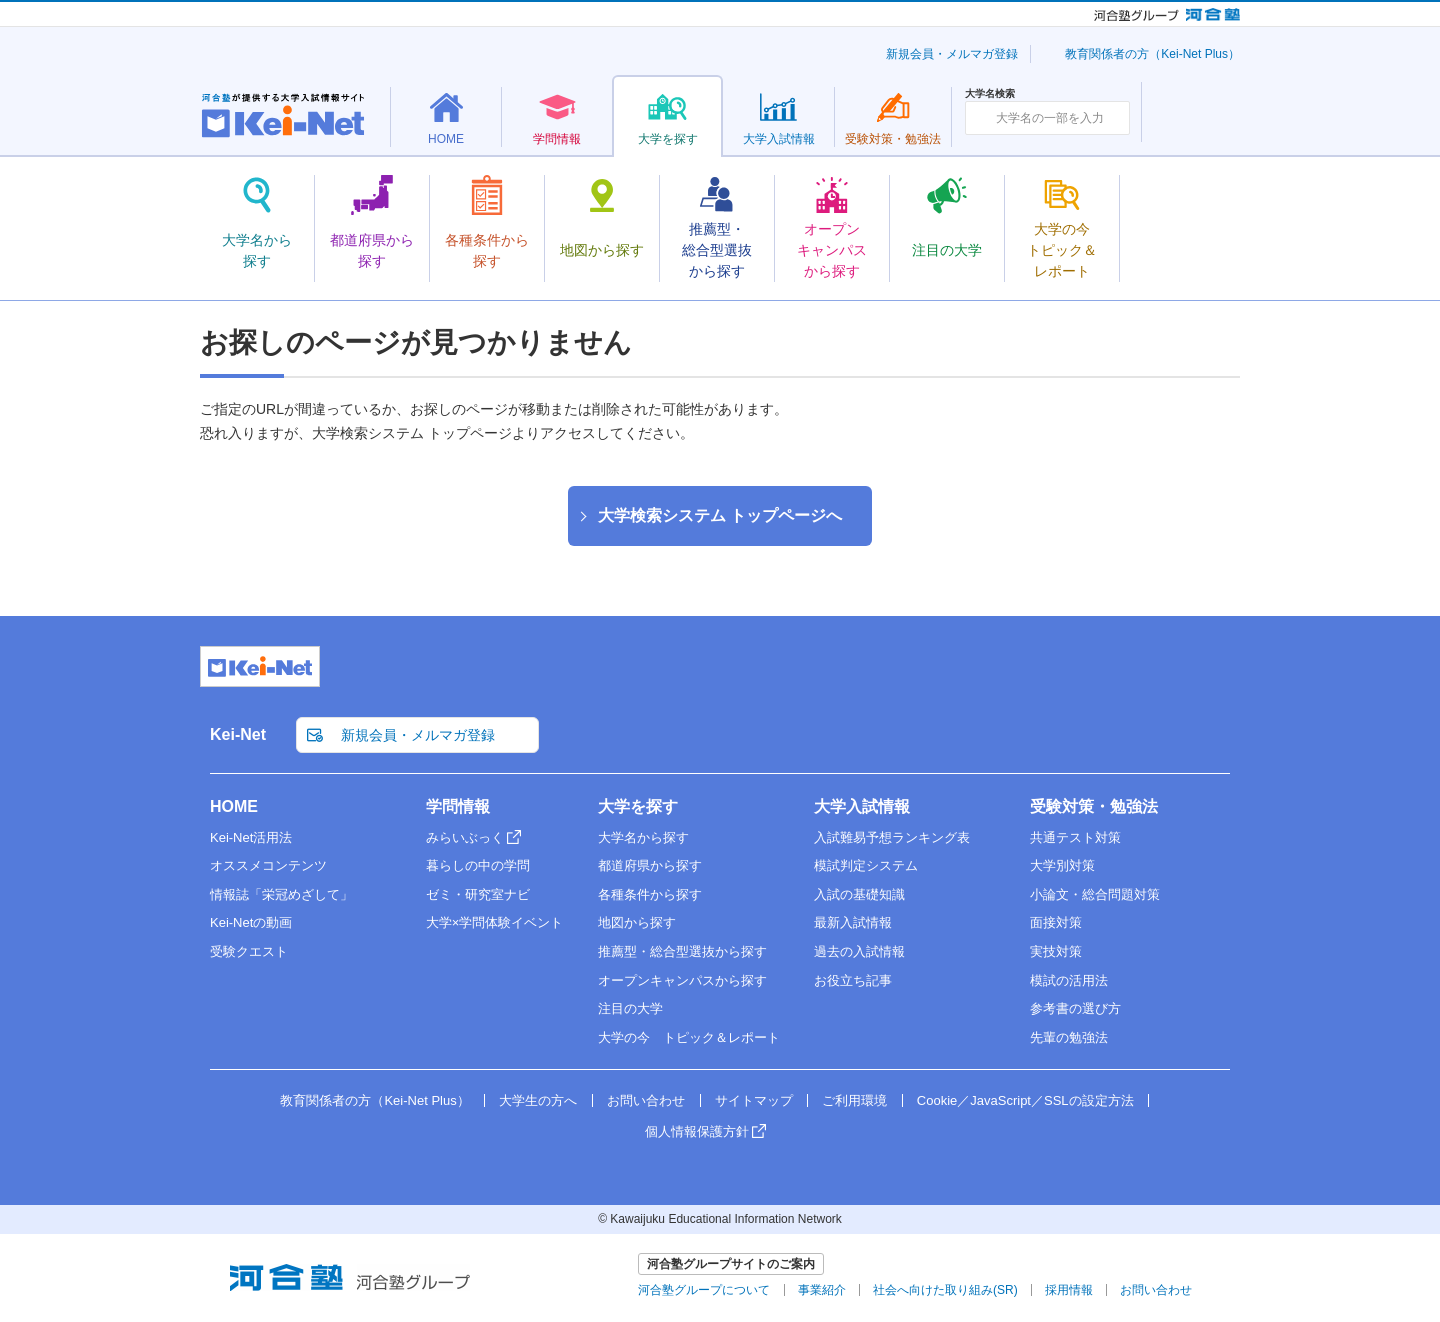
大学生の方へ (538, 1100)
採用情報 (1069, 1290)
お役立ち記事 (853, 980)
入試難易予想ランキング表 (892, 837)
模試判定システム (866, 865)
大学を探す (638, 806)
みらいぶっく (465, 837)
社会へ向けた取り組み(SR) (945, 1290)
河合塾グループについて (704, 1290)
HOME (234, 806)
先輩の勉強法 (1069, 1037)
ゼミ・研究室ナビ (478, 894)
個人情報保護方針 (697, 1131)
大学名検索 (990, 94)
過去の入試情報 (859, 951)
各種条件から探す (650, 894)
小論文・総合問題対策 (1095, 894)
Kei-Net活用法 (251, 837)
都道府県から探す (650, 865)
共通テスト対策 (1075, 837)
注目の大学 (630, 1008)
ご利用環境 (854, 1100)
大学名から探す (643, 837)
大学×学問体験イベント (495, 922)
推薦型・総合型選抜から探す (682, 951)
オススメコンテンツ (268, 865)
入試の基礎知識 (859, 894)
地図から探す (637, 922)
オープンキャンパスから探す (682, 980)
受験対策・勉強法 (1094, 806)
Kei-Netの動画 (251, 922)
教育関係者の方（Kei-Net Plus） (1152, 54)
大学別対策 (1062, 865)
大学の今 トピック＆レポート (689, 1037)
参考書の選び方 (1075, 1008)
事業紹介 (822, 1290)
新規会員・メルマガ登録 (952, 54)
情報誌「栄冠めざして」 (281, 894)
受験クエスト (249, 951)
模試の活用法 (1069, 980)
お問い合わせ (646, 1100)
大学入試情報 (862, 806)
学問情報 (458, 806)
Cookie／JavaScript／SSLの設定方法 (1025, 1100)
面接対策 (1056, 922)
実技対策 (1056, 951)
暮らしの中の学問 (478, 865)
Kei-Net (238, 734)
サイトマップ (754, 1100)
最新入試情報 (853, 922)
